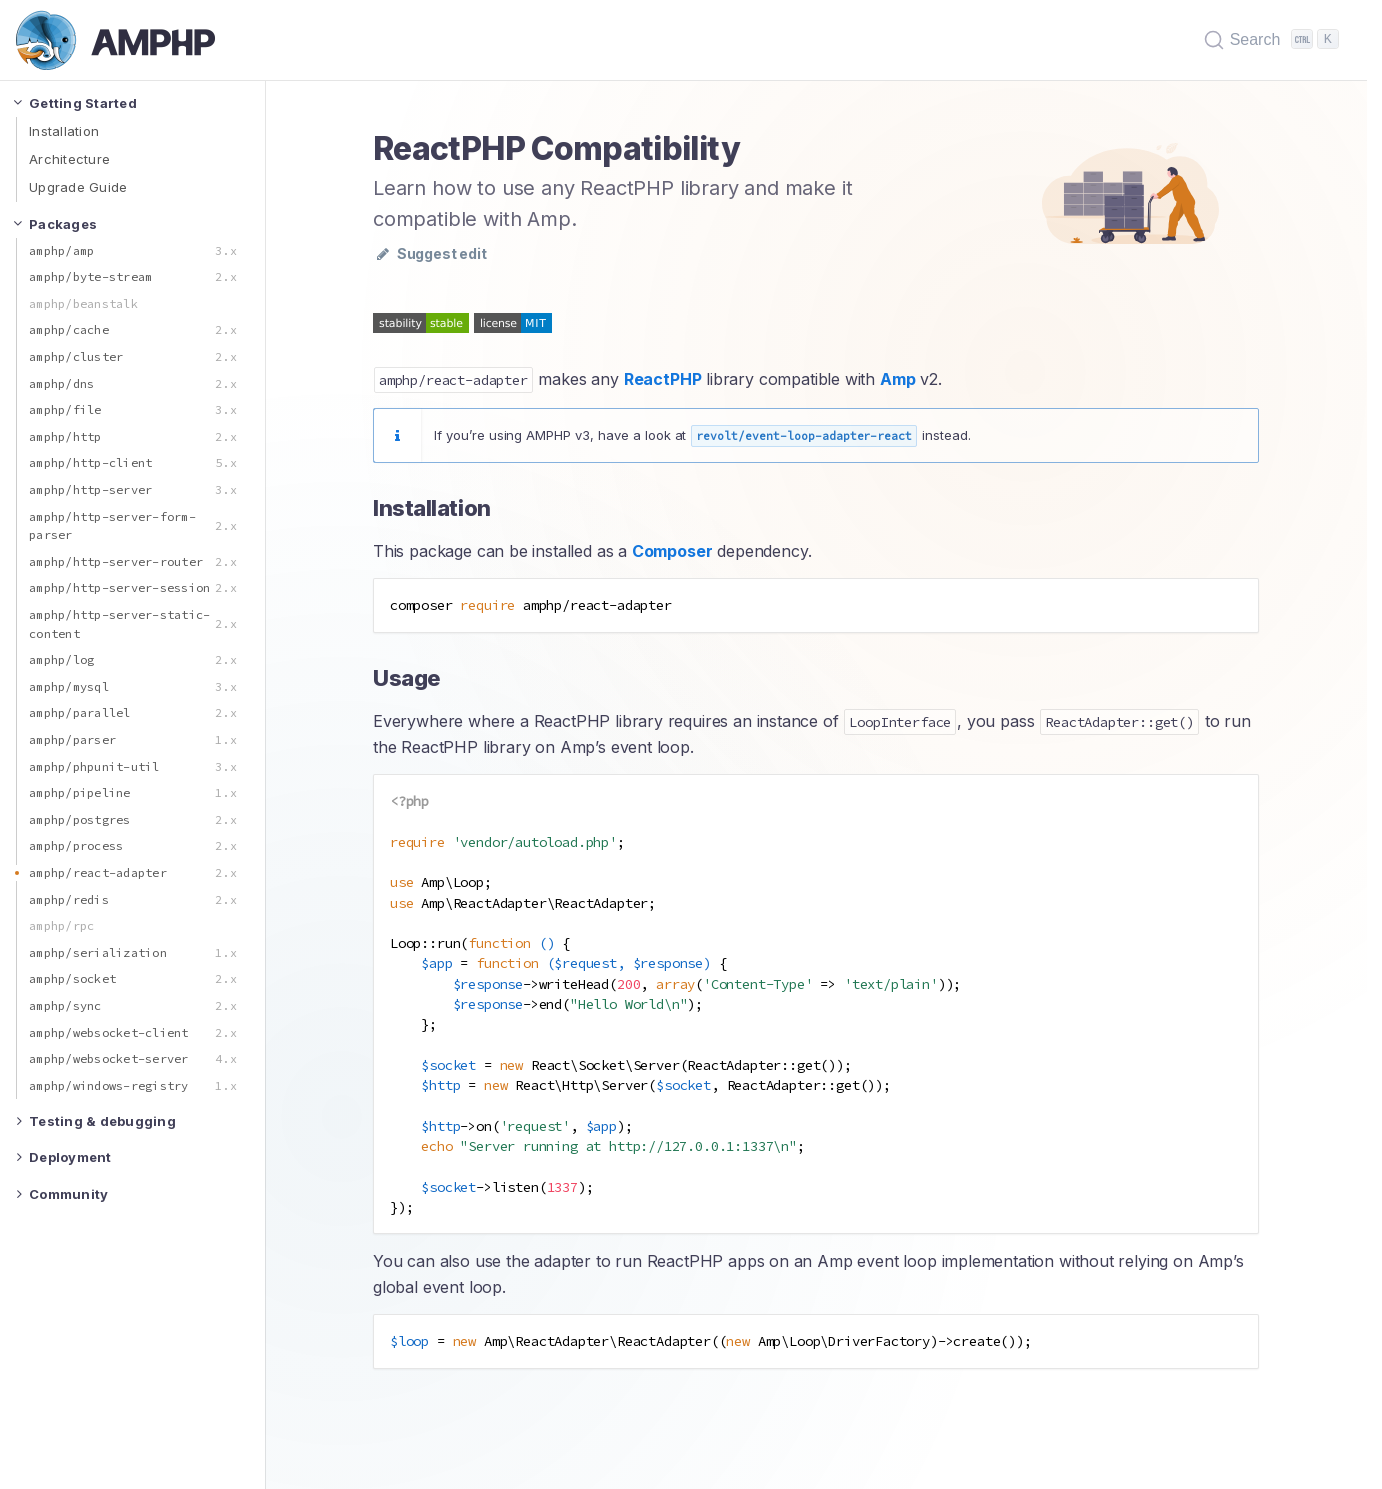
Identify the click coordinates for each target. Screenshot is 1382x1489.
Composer (672, 551)
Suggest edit (432, 253)
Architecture (69, 159)
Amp (897, 379)
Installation (64, 131)
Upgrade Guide (78, 187)
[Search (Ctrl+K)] (1273, 40)
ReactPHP (663, 379)
